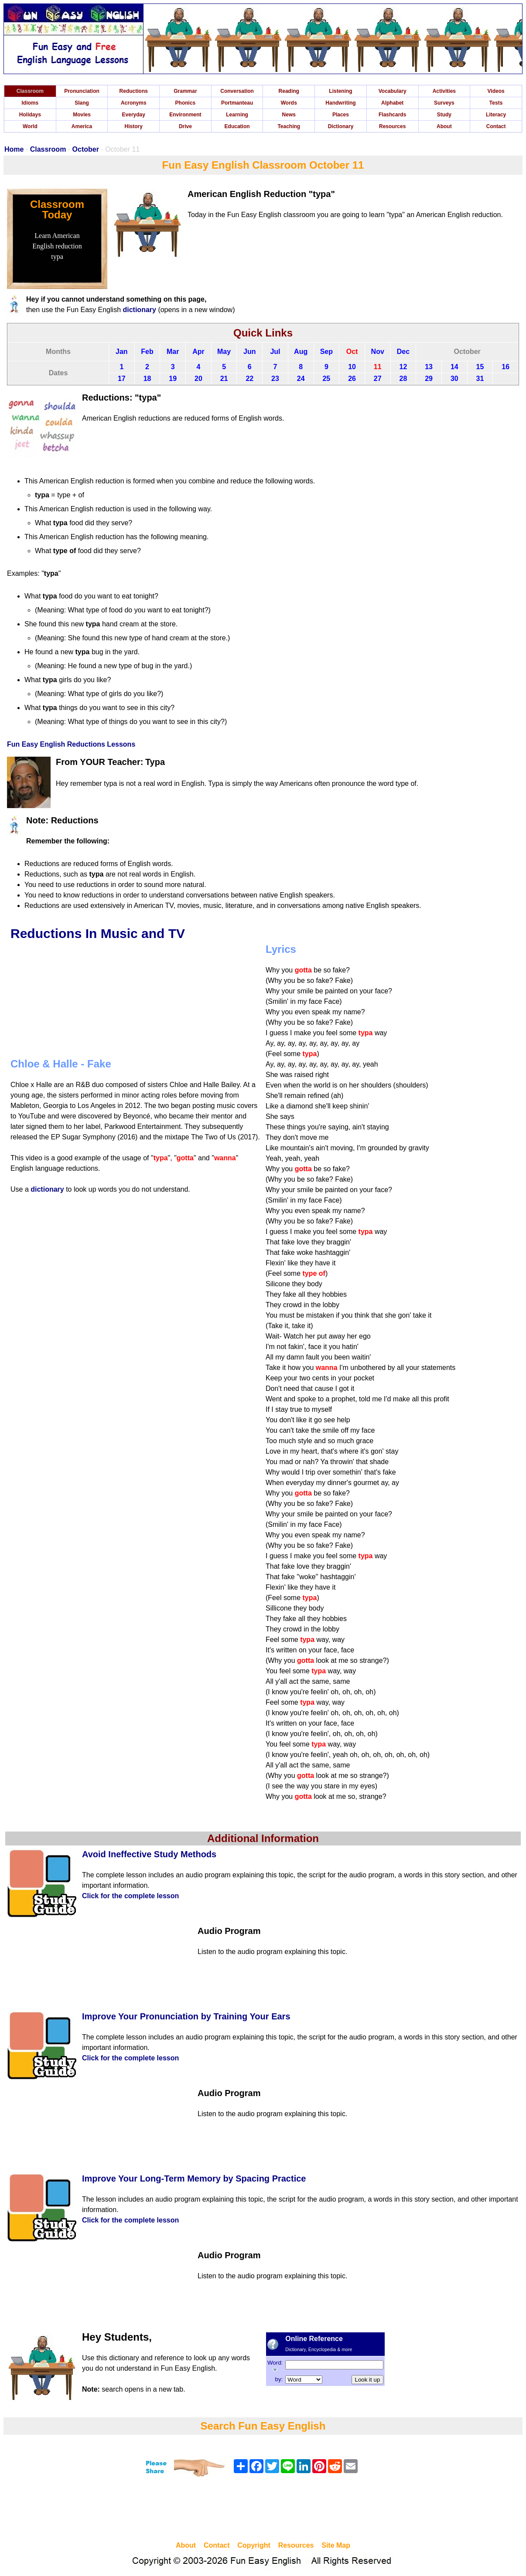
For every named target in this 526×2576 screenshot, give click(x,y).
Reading (289, 91)
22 (249, 378)
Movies (82, 115)
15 (480, 366)
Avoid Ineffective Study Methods (149, 1854)
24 (301, 378)
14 (454, 366)
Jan (122, 351)
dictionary (139, 309)
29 (429, 378)
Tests (495, 103)
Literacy (496, 115)
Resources (392, 126)
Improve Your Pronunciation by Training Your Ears (186, 2016)
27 (378, 378)
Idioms (30, 103)
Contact (496, 126)
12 (403, 366)
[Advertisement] (263, 2510)
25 (326, 378)
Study (444, 115)
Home (14, 149)
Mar (173, 351)
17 (122, 378)
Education (237, 126)
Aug (300, 351)
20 (198, 378)
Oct (352, 351)
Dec (403, 351)
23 (275, 378)
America (82, 126)
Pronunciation (81, 91)
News (289, 115)
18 (147, 378)
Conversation (237, 91)
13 (429, 366)
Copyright (253, 2545)
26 (352, 378)
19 (173, 378)
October (85, 149)
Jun (249, 351)
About (444, 126)
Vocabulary (392, 91)
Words (289, 103)
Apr (198, 351)
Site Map (335, 2545)
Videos (496, 91)
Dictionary (341, 126)
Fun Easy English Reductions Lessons (71, 744)
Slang (82, 103)
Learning (237, 115)
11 (378, 366)
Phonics (185, 103)
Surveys (444, 103)
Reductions (134, 91)
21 (224, 378)
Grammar (185, 91)
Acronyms (134, 103)
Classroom (30, 91)
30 (454, 378)
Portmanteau (237, 103)
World (30, 126)
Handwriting (340, 103)
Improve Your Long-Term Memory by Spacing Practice (194, 2178)
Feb (147, 351)
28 (403, 378)
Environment (185, 115)
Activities (444, 91)
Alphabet (392, 103)
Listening (340, 91)
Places (340, 115)
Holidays (30, 115)
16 (505, 366)
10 (352, 366)
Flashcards (392, 115)
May (224, 351)
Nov (377, 351)
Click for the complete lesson (130, 1896)
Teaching (288, 126)
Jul (275, 351)
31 (480, 378)
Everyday (133, 115)
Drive (185, 126)
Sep (326, 351)
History (134, 126)
